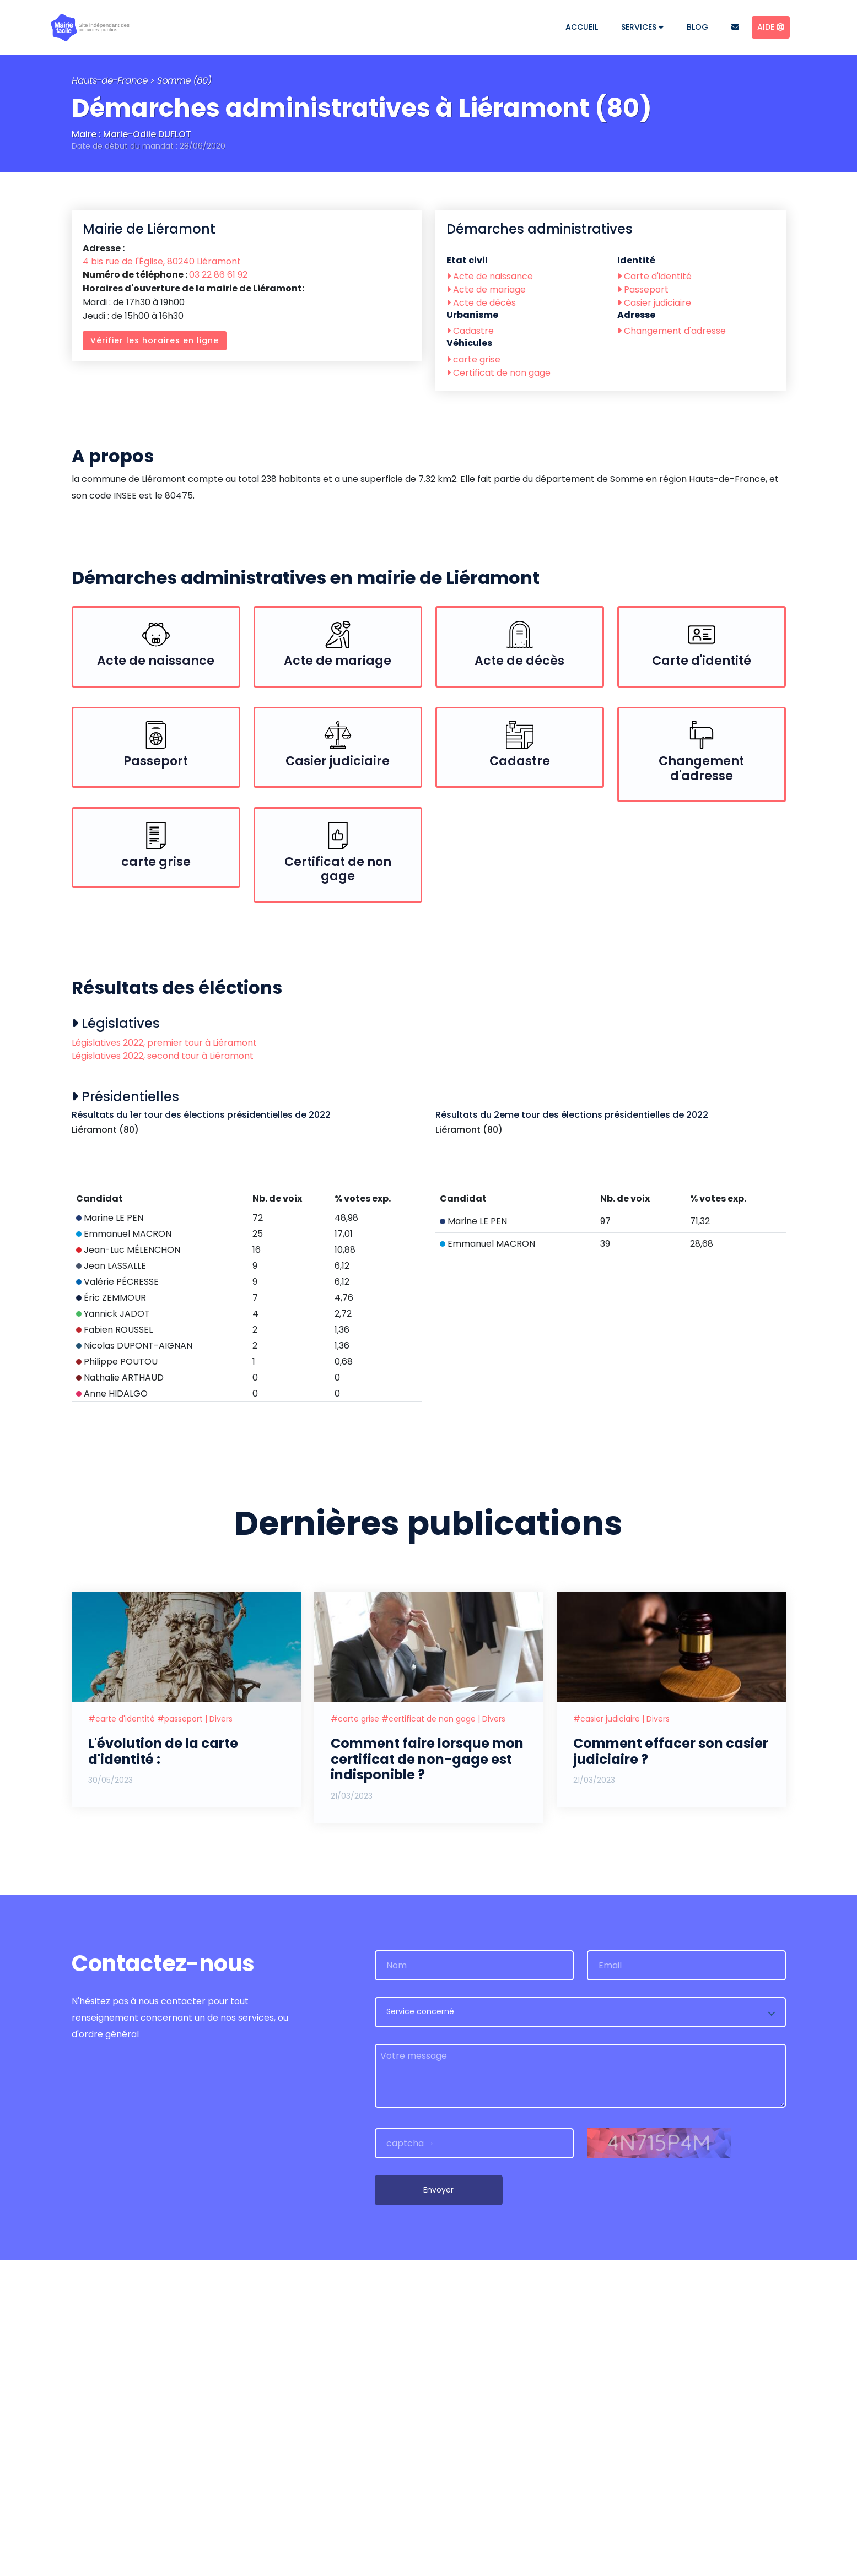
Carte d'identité (654, 276)
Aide (770, 27)
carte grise (473, 359)
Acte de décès (481, 302)
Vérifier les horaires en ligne (154, 340)
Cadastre (470, 330)
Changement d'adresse (671, 330)
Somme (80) (184, 80)
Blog (697, 27)
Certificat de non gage (498, 372)
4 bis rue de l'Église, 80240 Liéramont (162, 261)
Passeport (643, 289)
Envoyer (438, 2505)
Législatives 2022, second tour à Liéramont (163, 1055)
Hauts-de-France (110, 80)
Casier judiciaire (654, 302)
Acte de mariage (486, 289)
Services (642, 27)
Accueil (581, 27)
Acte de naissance (489, 276)
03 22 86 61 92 (218, 274)
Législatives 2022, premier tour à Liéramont (164, 1042)
